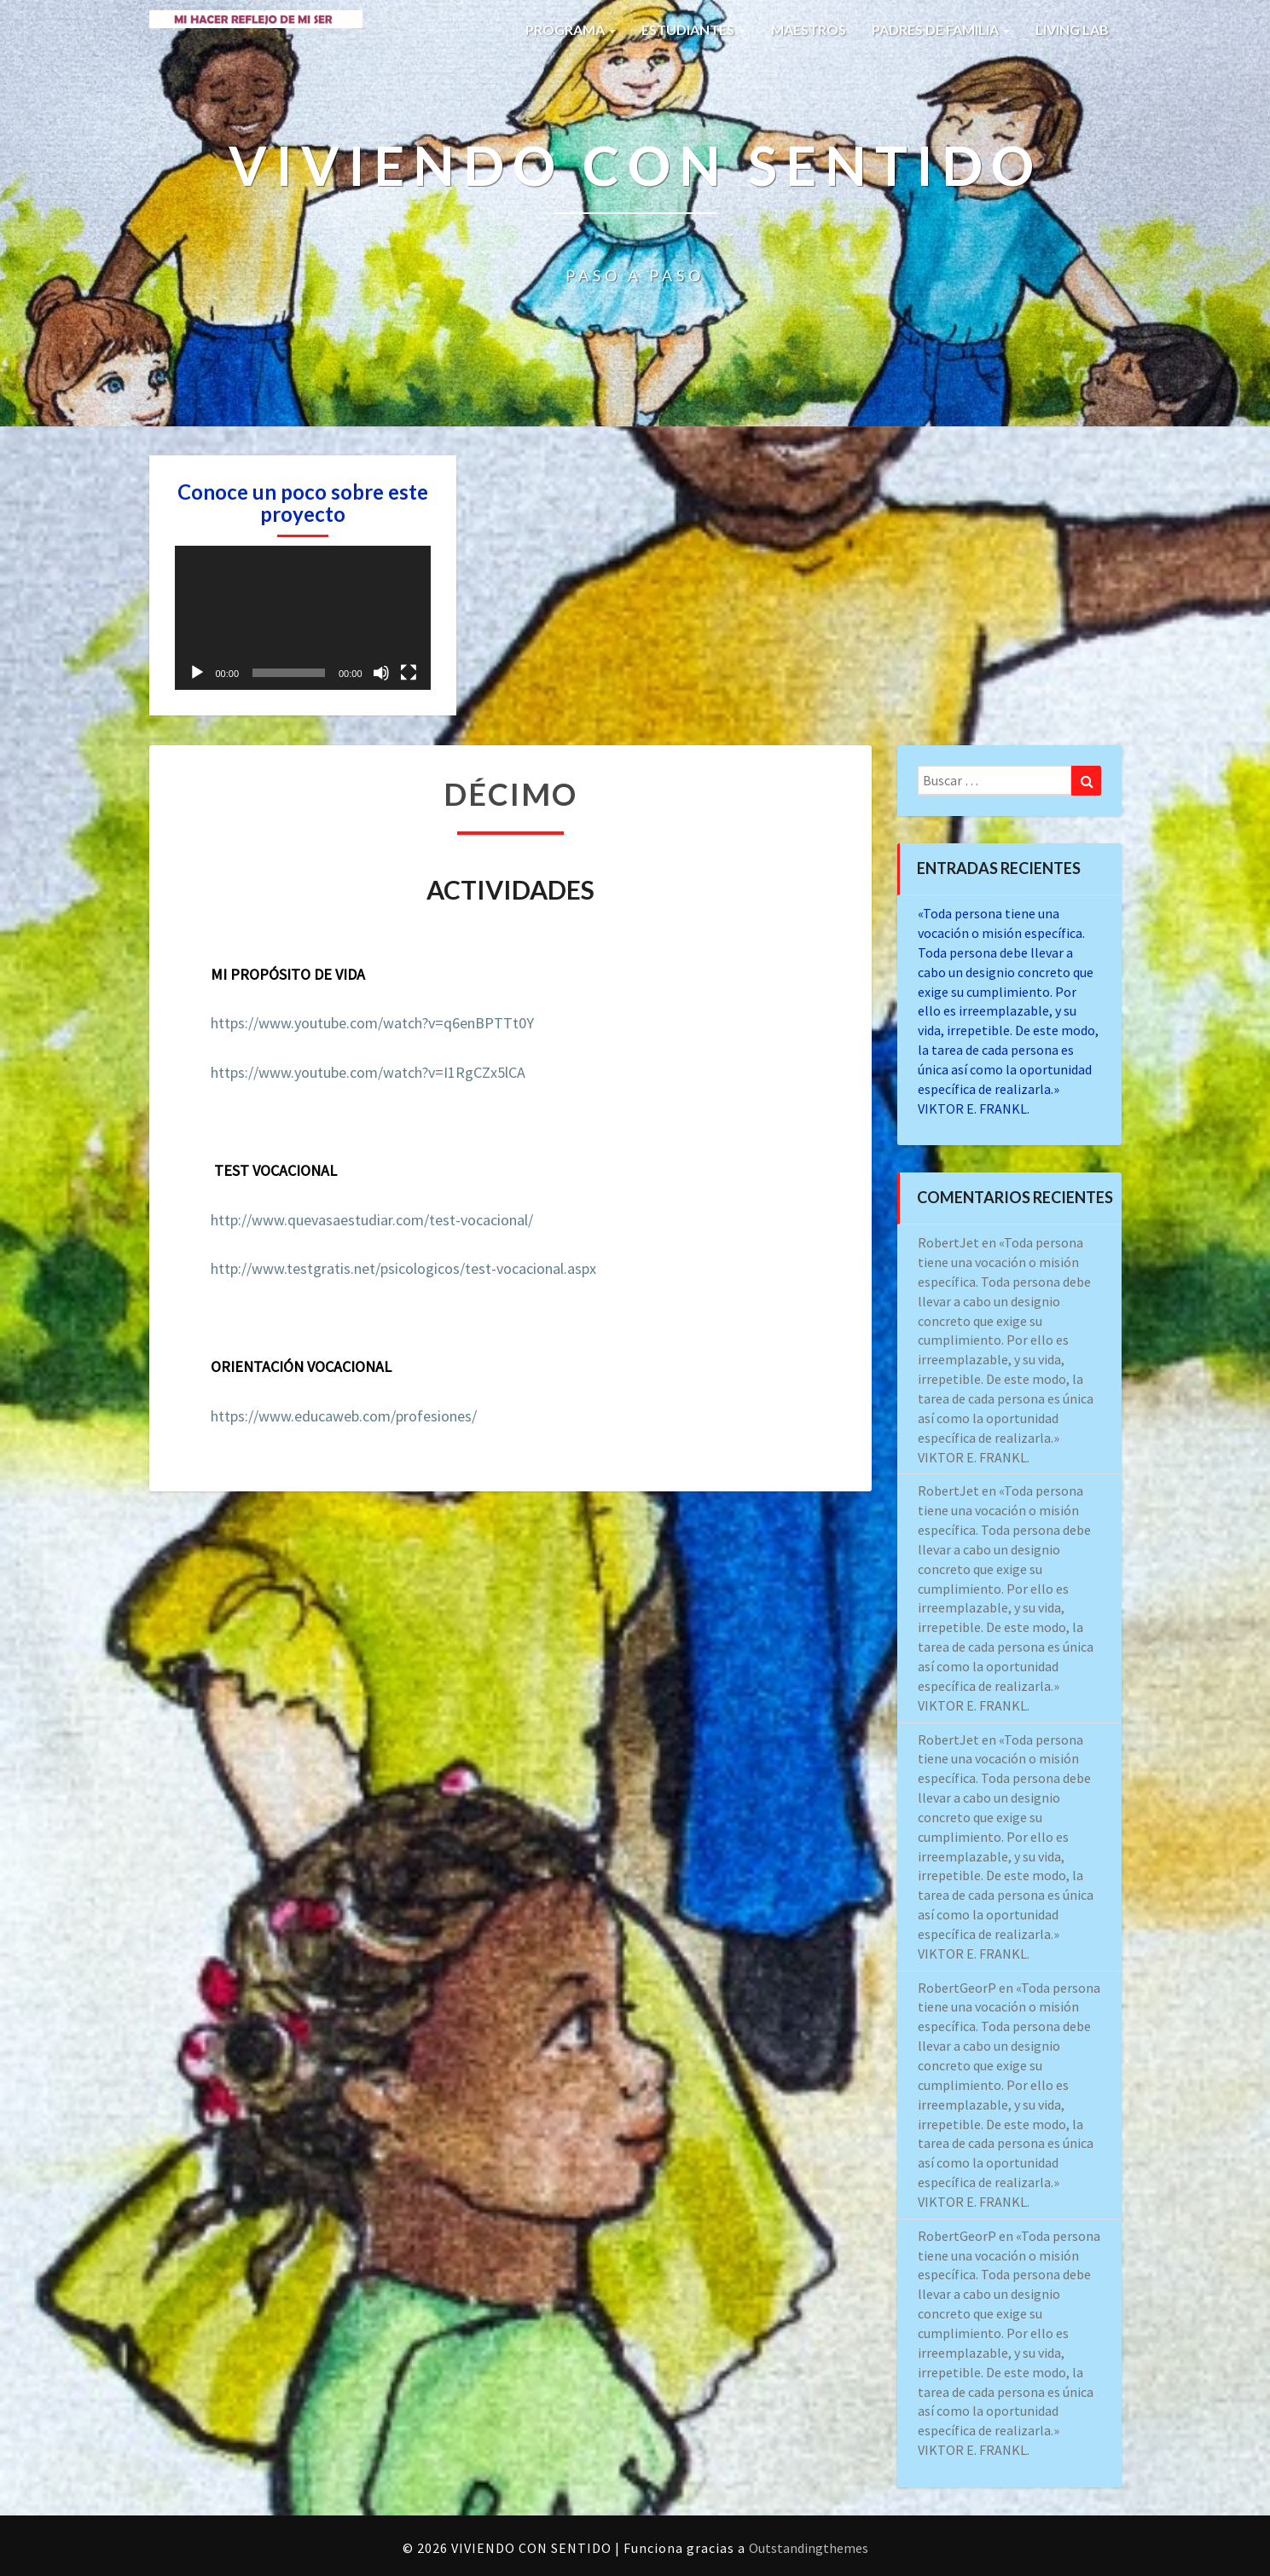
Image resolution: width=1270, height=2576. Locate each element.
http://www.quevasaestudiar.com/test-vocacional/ (372, 1220)
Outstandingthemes (808, 2547)
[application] (303, 618)
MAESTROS (808, 29)
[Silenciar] (381, 672)
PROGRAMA (570, 29)
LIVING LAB (1072, 29)
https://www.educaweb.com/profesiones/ (344, 1416)
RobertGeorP (957, 1987)
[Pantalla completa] (408, 672)
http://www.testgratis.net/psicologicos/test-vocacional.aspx (403, 1268)
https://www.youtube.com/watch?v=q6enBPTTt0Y (372, 1023)
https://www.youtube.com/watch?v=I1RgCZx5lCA (368, 1072)
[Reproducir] (197, 672)
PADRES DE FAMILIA (941, 29)
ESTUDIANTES (693, 29)
